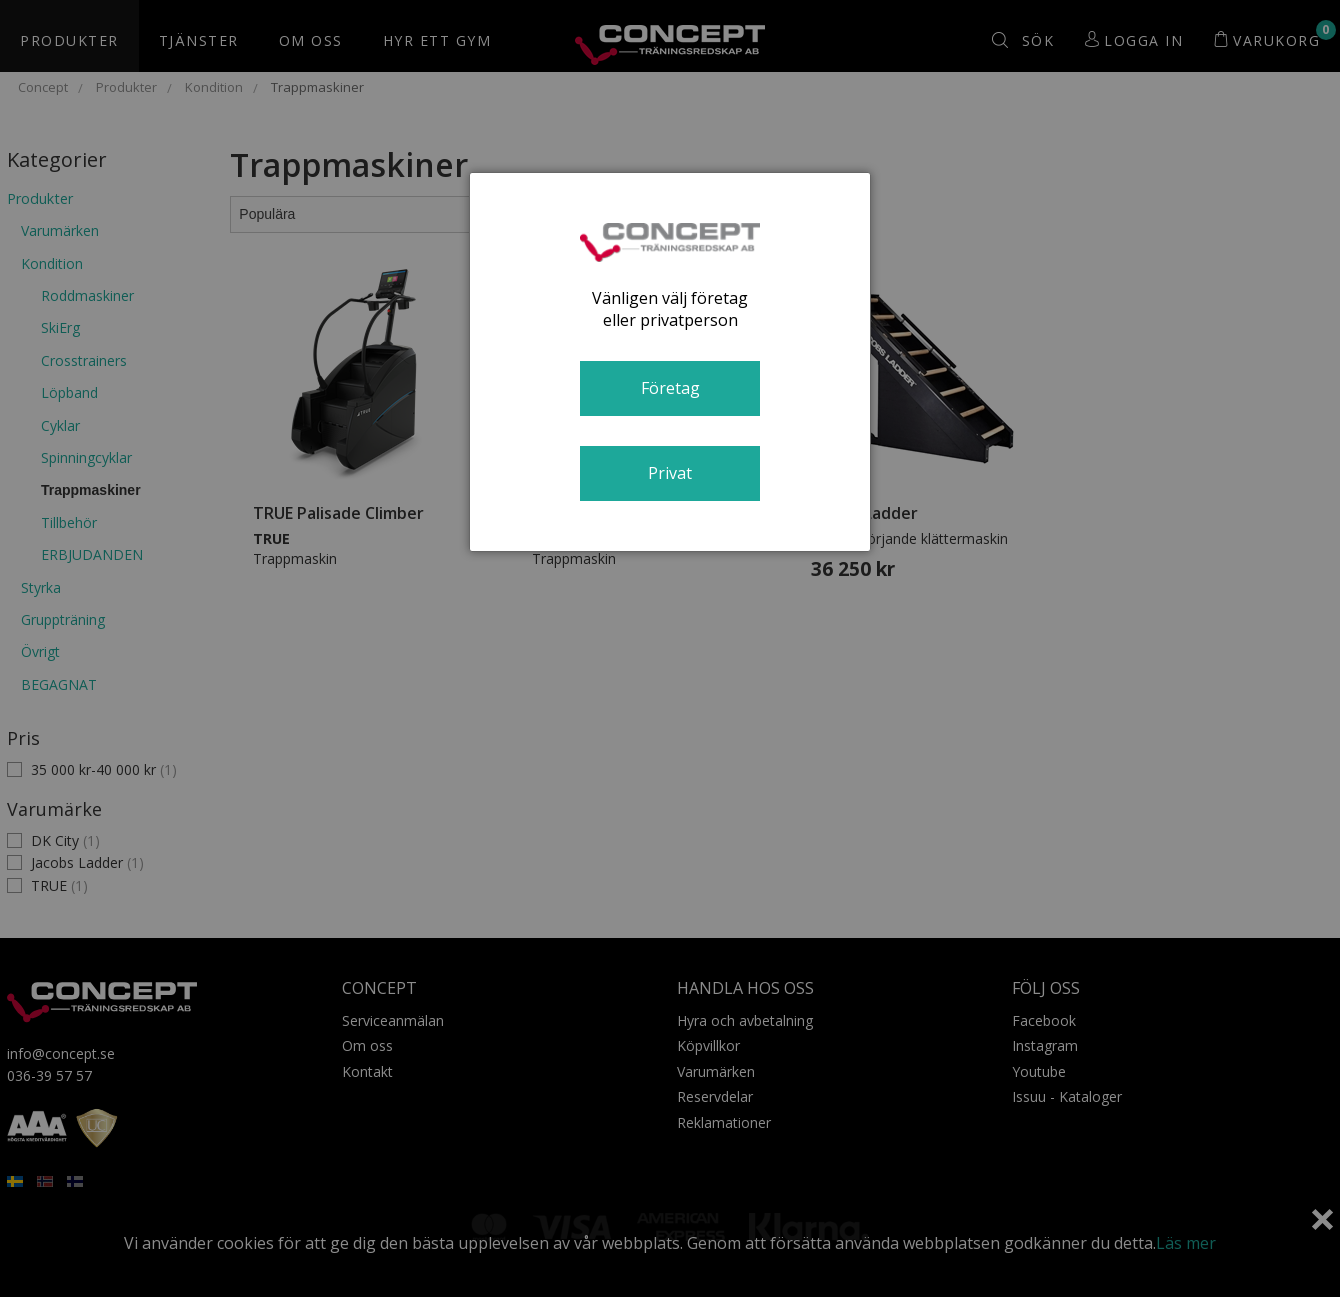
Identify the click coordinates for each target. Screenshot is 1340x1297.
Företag (670, 388)
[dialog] (670, 362)
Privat (670, 473)
